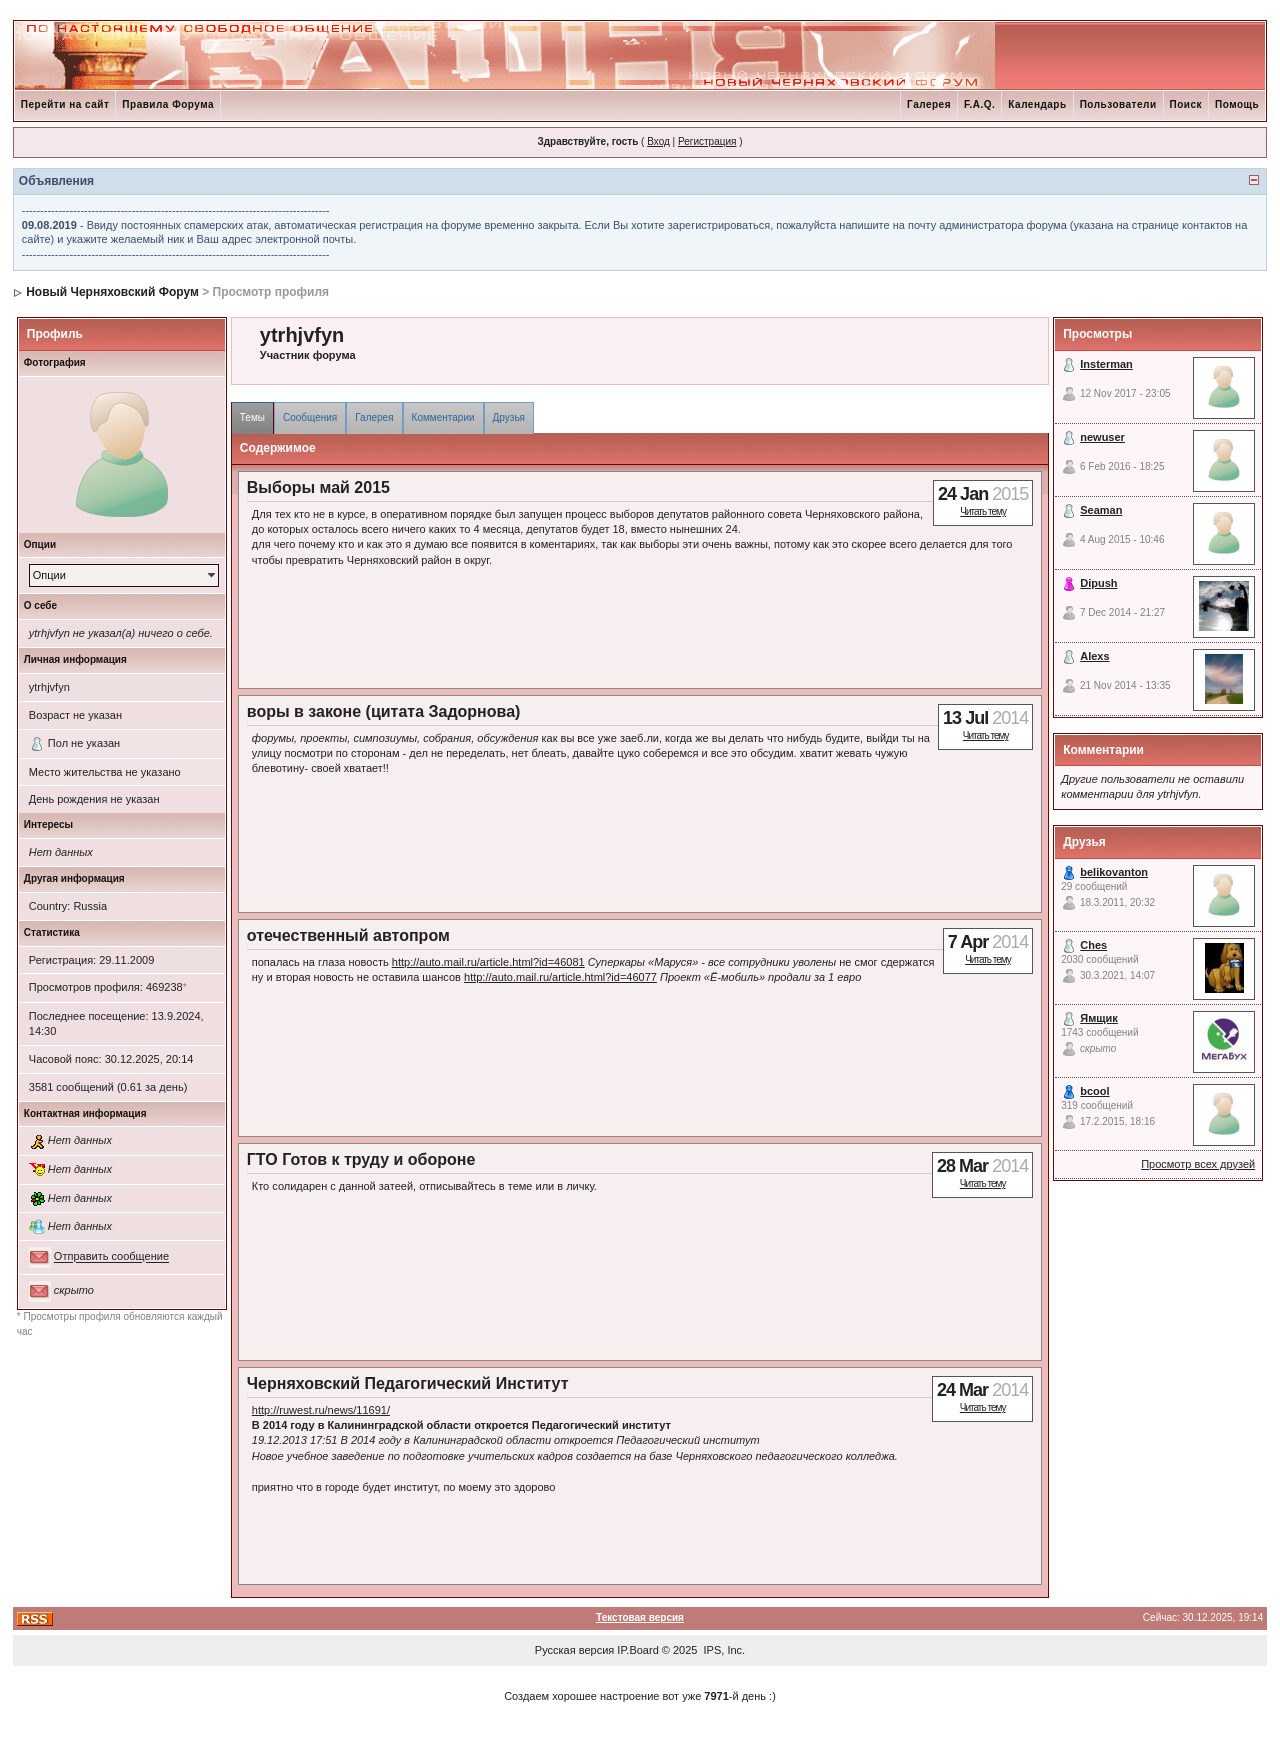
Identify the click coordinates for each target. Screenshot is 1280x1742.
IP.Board (637, 1650)
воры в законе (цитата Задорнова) (384, 711)
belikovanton (1114, 872)
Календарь (1037, 104)
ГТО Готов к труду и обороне (361, 1159)
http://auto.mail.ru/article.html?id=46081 (488, 962)
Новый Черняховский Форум (112, 292)
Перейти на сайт (65, 104)
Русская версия (574, 1650)
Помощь (1237, 104)
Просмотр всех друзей (1198, 1164)
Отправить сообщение (111, 1257)
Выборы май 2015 (318, 487)
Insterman (1106, 364)
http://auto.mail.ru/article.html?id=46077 (560, 977)
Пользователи (1118, 104)
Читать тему (983, 511)
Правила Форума (168, 104)
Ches (1093, 945)
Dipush (1098, 583)
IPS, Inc (723, 1650)
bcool (1094, 1091)
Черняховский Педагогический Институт (408, 1383)
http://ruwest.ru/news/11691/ (321, 1410)
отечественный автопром (348, 935)
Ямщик (1099, 1018)
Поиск (1186, 104)
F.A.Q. (979, 104)
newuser (1102, 437)
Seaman (1101, 510)
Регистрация (707, 141)
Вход (658, 141)
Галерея (929, 104)
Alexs (1094, 656)
